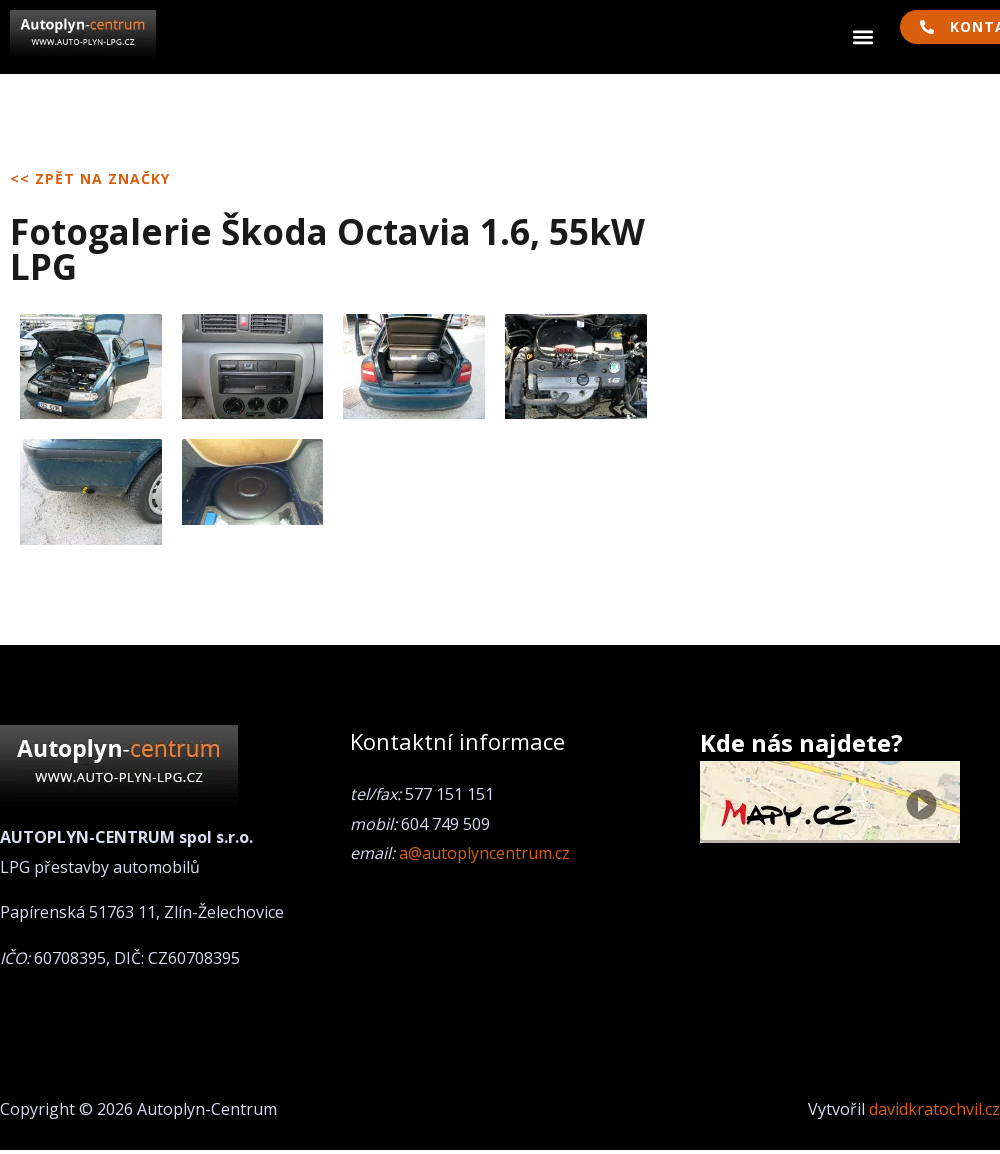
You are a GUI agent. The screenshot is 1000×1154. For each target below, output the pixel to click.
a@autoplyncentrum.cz (484, 853)
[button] (863, 37)
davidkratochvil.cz (934, 1109)
